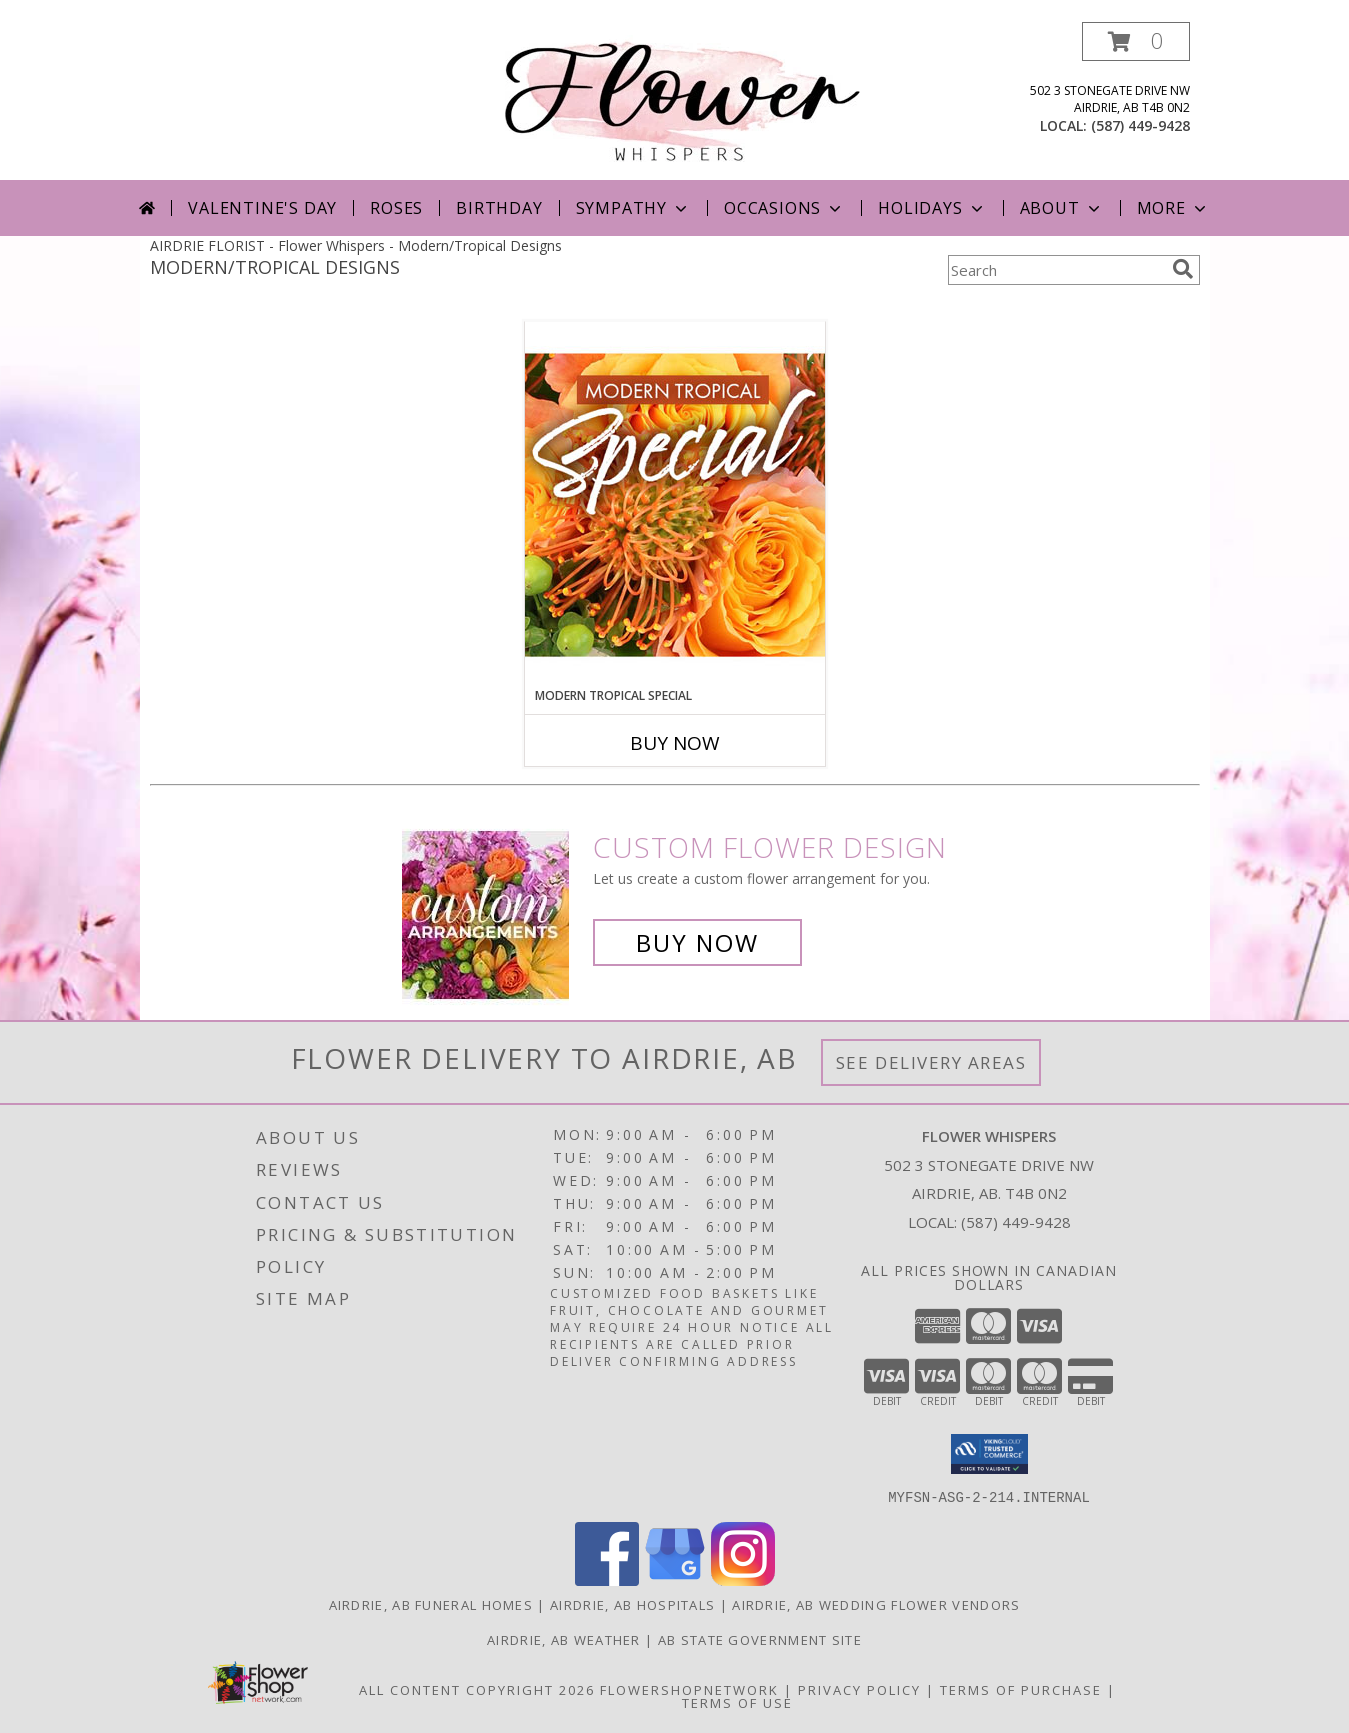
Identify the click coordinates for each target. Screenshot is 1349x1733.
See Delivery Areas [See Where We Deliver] (931, 1062)
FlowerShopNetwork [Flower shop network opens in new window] (689, 1689)
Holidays (932, 208)
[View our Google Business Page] (675, 1579)
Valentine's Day (262, 208)
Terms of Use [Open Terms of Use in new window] (737, 1702)
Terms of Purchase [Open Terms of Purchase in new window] (1021, 1689)
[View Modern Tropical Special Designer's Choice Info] (675, 504)
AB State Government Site (760, 1639)
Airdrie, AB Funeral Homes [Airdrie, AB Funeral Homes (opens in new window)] (431, 1604)
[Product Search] (1056, 270)
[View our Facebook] (607, 1579)
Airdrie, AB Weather (564, 1639)
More (1173, 208)
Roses (396, 208)
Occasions (784, 208)
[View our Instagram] (743, 1579)
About (1062, 208)
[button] (1136, 41)
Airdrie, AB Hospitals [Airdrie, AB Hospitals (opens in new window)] (632, 1604)
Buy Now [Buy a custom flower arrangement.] (697, 942)
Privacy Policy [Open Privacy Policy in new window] (859, 1689)
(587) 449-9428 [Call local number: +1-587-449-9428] (1140, 125)
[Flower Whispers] (682, 96)
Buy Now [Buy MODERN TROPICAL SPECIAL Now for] (675, 743)
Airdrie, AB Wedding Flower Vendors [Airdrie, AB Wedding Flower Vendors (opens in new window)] (876, 1604)
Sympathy (633, 208)
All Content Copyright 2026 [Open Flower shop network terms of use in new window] (477, 1689)
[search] (1183, 269)
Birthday (499, 208)
